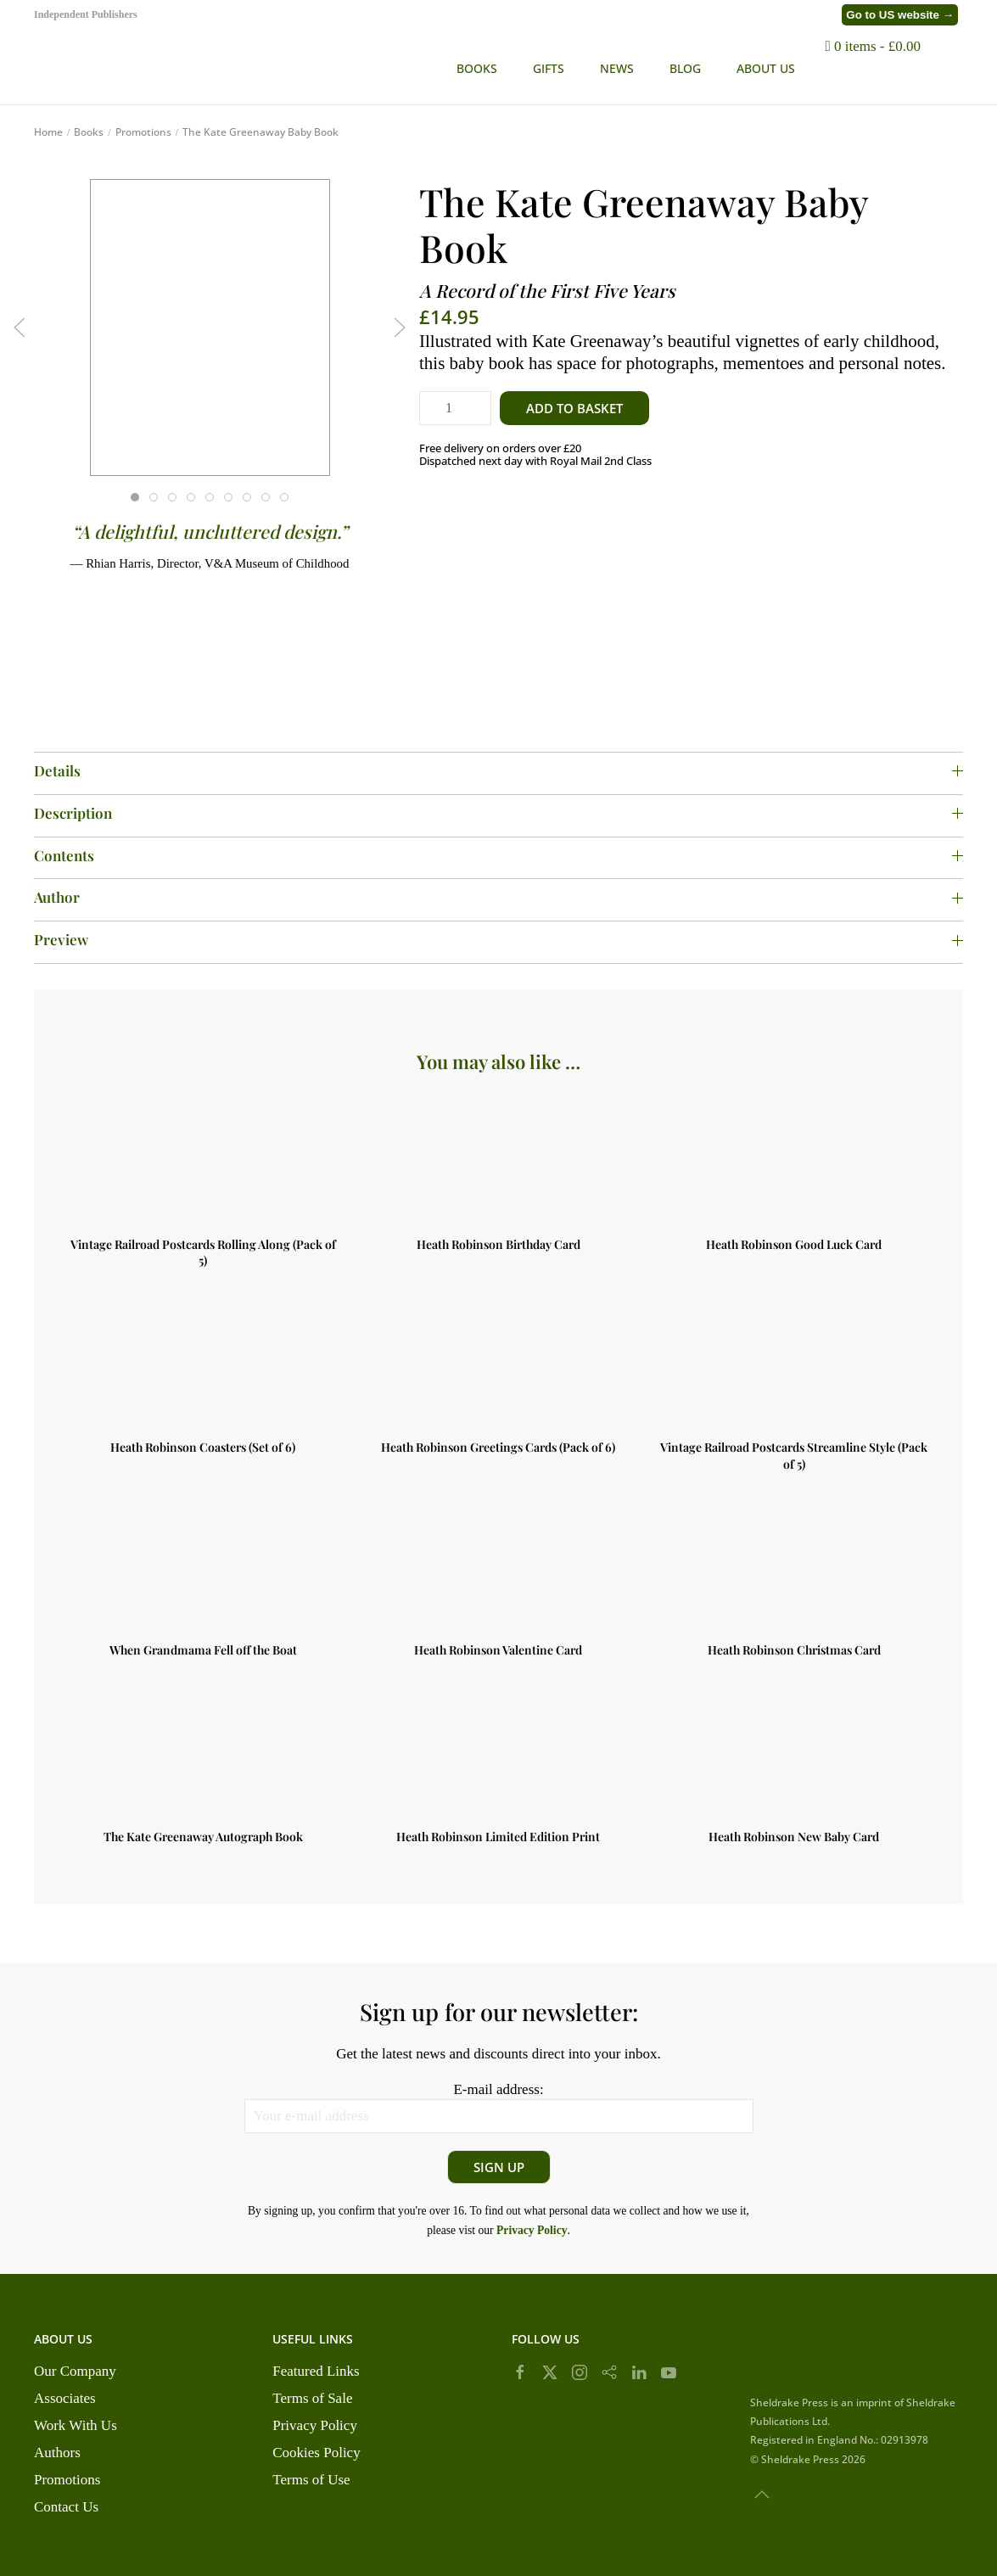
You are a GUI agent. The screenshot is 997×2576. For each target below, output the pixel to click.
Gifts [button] (548, 68)
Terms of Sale (312, 2398)
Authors (57, 2452)
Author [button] (498, 897)
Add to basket (574, 408)
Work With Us (75, 2425)
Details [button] (498, 770)
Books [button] (476, 68)
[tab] (135, 497)
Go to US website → (900, 14)
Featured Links (315, 2371)
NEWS (617, 68)
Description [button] (498, 813)
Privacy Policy (314, 2425)
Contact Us (66, 2507)
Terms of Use (311, 2480)
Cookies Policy (316, 2452)
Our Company (75, 2371)
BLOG (685, 68)
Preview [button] (498, 939)
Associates (65, 2398)
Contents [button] (498, 855)
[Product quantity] (455, 408)
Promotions (67, 2480)
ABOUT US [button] (766, 68)
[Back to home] (199, 68)
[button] (954, 67)
